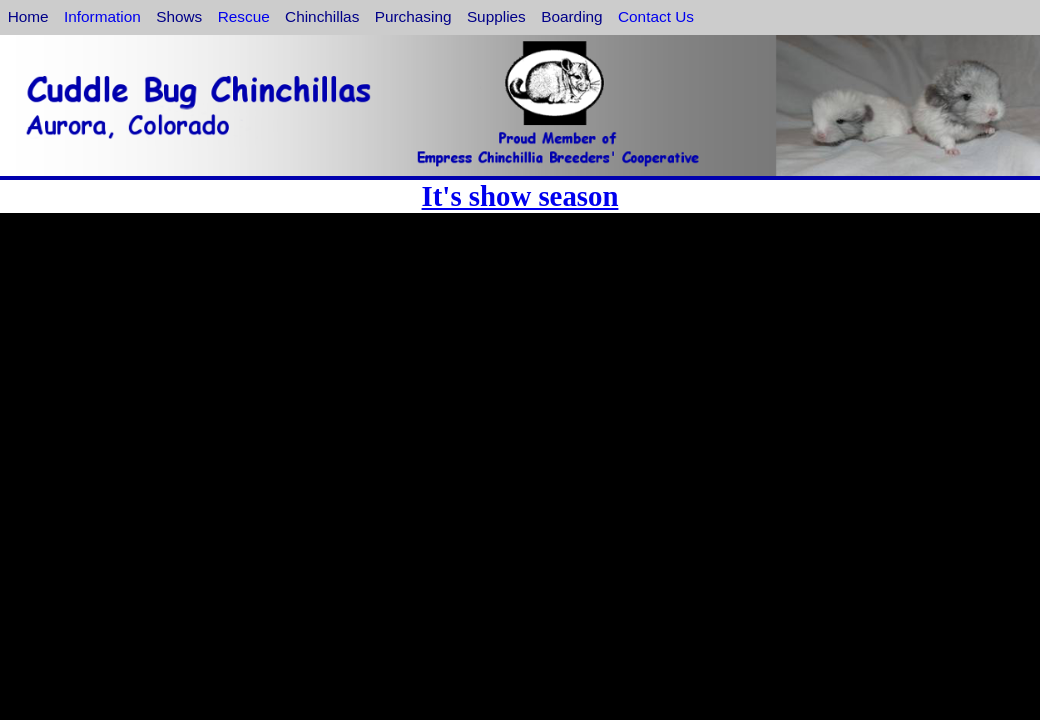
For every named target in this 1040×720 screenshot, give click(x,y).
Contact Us (656, 16)
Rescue (244, 16)
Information (102, 16)
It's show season (520, 196)
